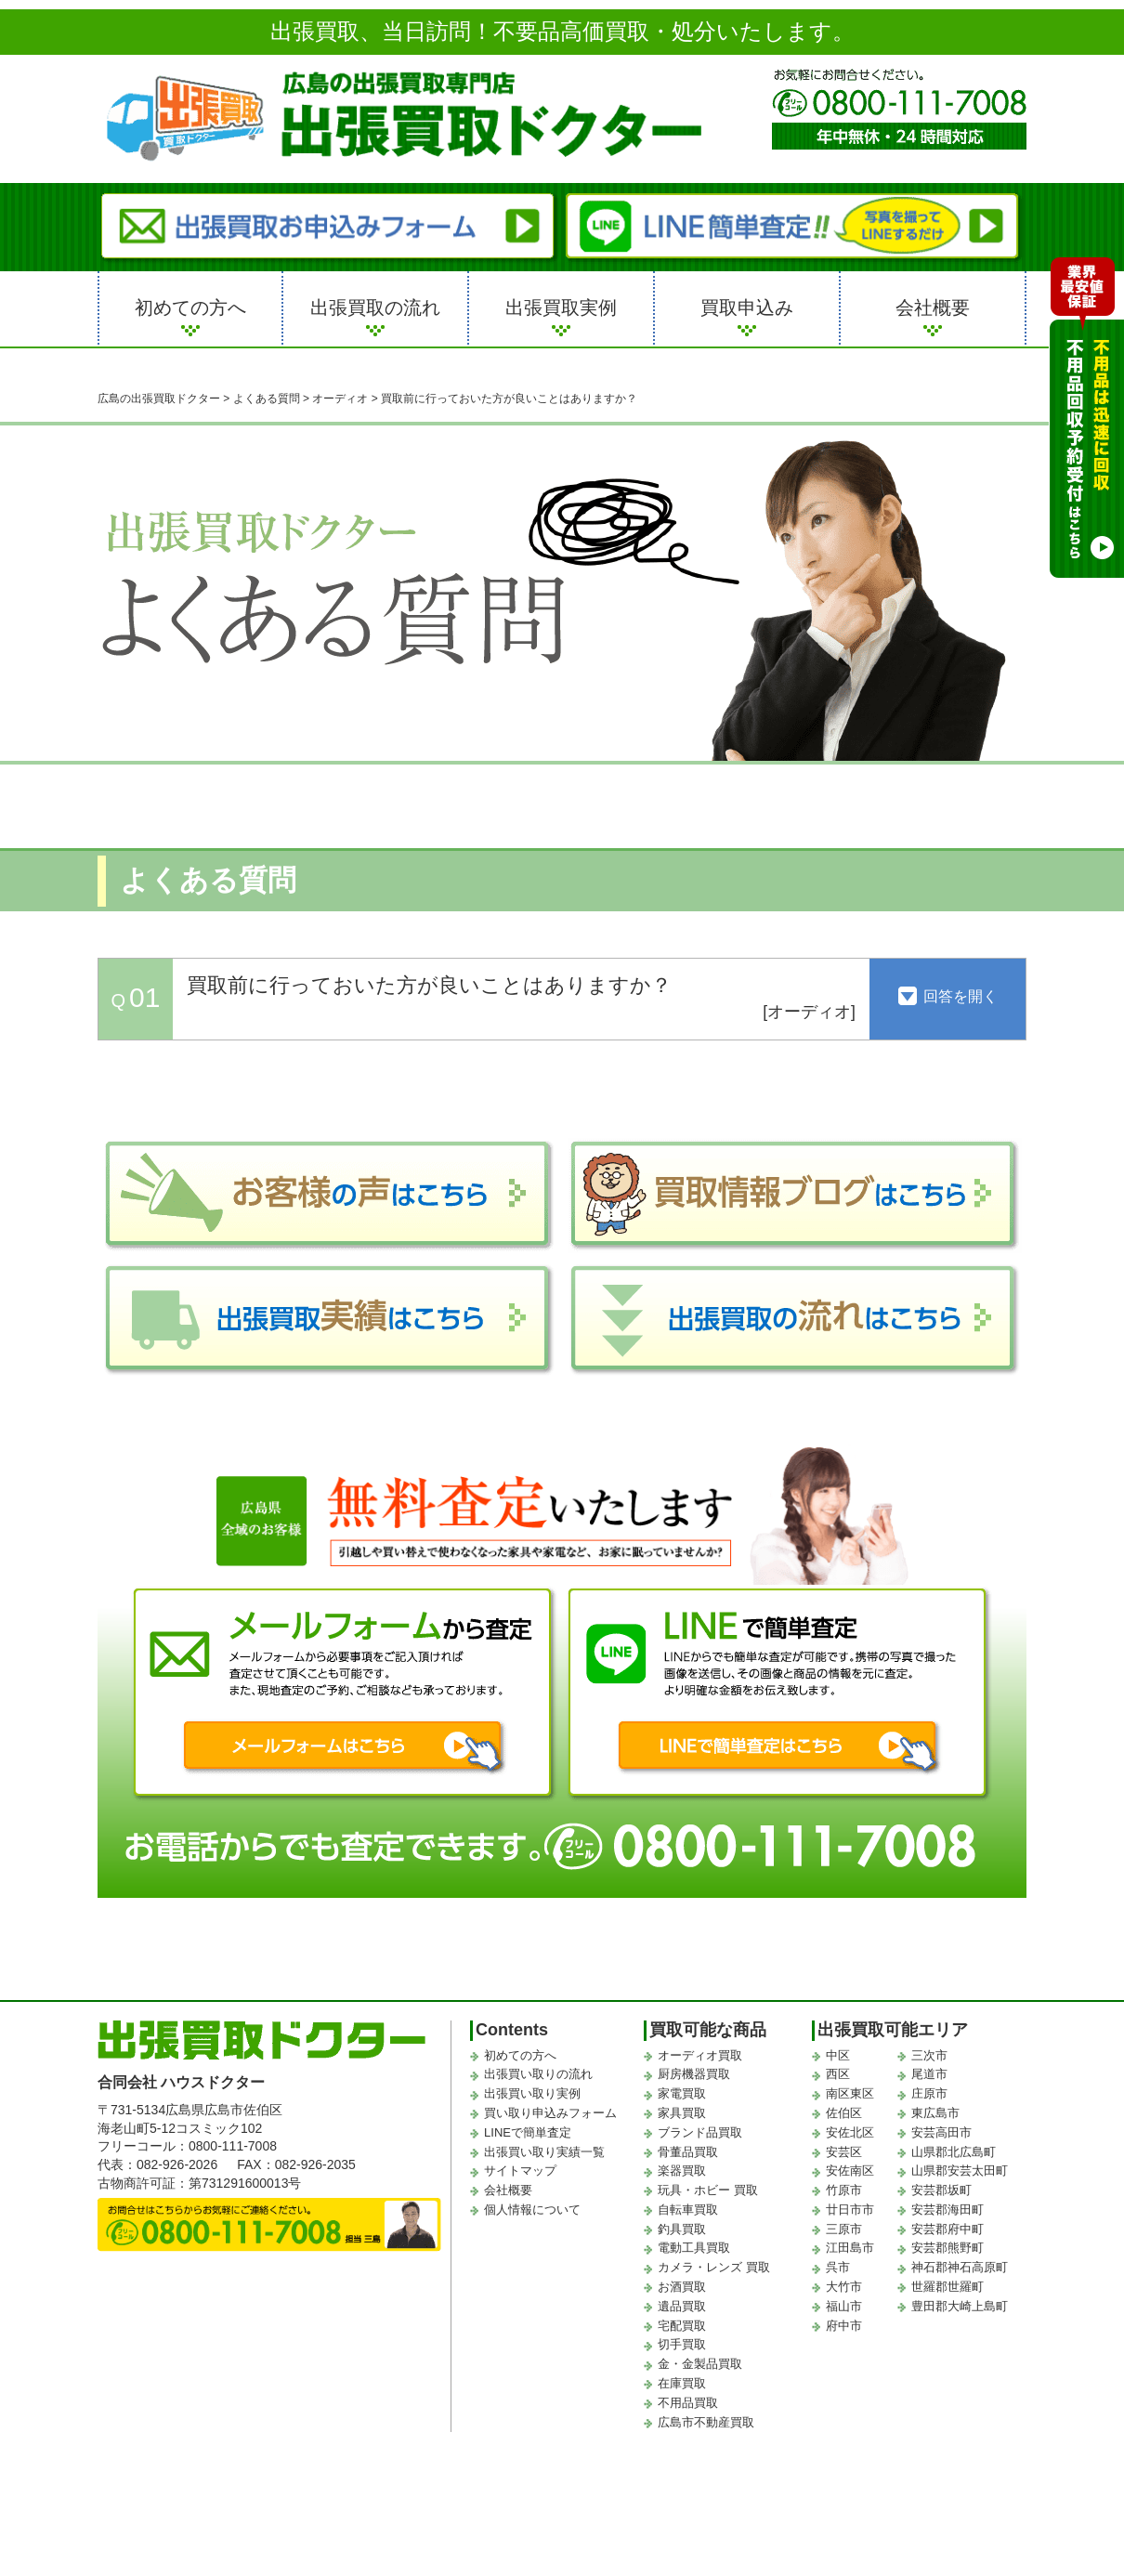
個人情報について (532, 2209)
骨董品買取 (688, 2152)
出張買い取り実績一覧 (544, 2152)
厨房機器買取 (694, 2074)
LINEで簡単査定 (527, 2132)
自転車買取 (688, 2209)
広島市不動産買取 (706, 2422)
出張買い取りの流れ (538, 2074)
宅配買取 (682, 2326)
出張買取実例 (561, 307)
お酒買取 (682, 2287)
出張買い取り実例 (532, 2093)
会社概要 (932, 307)
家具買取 (682, 2113)
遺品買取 (682, 2306)
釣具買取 (682, 2229)
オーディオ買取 (700, 2055)
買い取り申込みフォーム (550, 2113)
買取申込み (746, 307)
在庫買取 (682, 2383)
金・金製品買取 (700, 2364)
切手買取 (682, 2344)
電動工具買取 (694, 2248)
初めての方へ (190, 307)
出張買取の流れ (375, 307)
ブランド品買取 (700, 2132)
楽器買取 (682, 2170)
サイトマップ (520, 2170)
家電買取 (682, 2093)
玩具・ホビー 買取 (708, 2190)
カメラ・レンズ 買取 (714, 2267)
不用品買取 (688, 2403)
